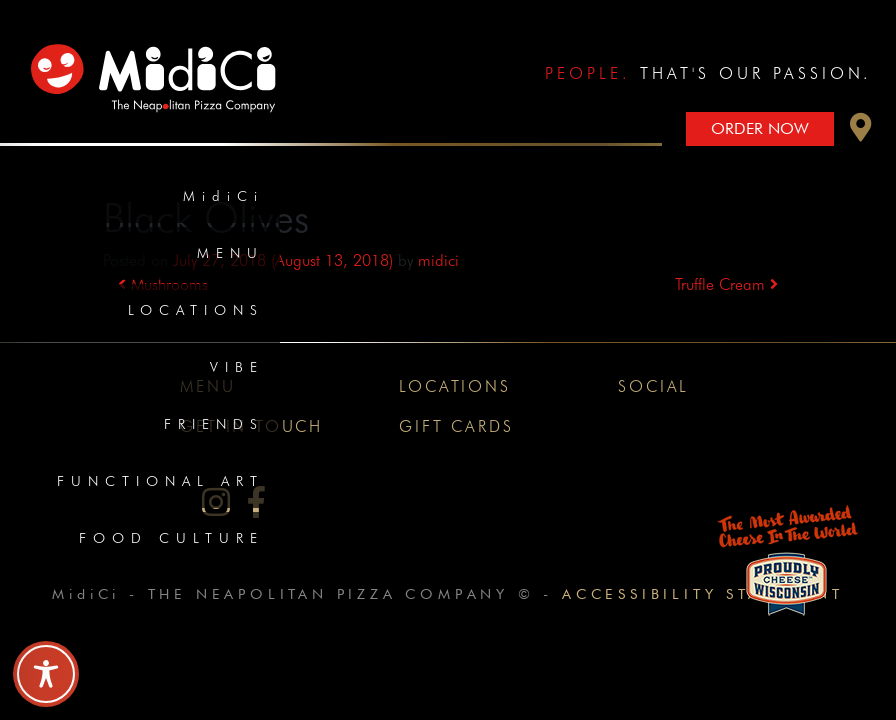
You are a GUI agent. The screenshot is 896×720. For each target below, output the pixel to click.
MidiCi (223, 196)
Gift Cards (456, 426)
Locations (196, 310)
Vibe (237, 367)
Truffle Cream (726, 284)
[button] (861, 132)
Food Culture (171, 538)
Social (653, 386)
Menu (230, 253)
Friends (214, 424)
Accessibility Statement (702, 593)
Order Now (760, 128)
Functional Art (160, 481)
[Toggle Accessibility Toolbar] (46, 674)
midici (438, 260)
